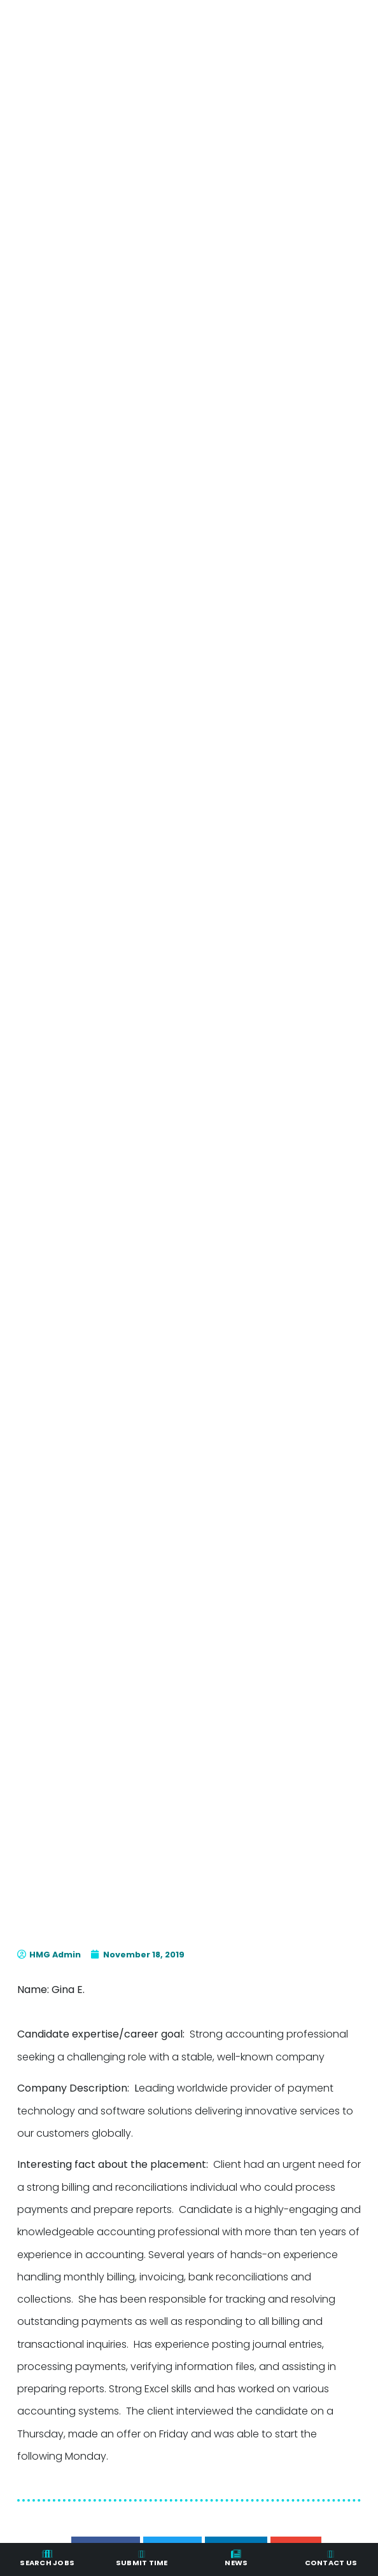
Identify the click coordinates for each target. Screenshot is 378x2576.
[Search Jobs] (47, 2554)
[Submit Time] (142, 2554)
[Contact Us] (331, 2554)
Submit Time (142, 2563)
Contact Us (331, 2563)
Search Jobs (47, 2563)
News (236, 2563)
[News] (236, 2554)
